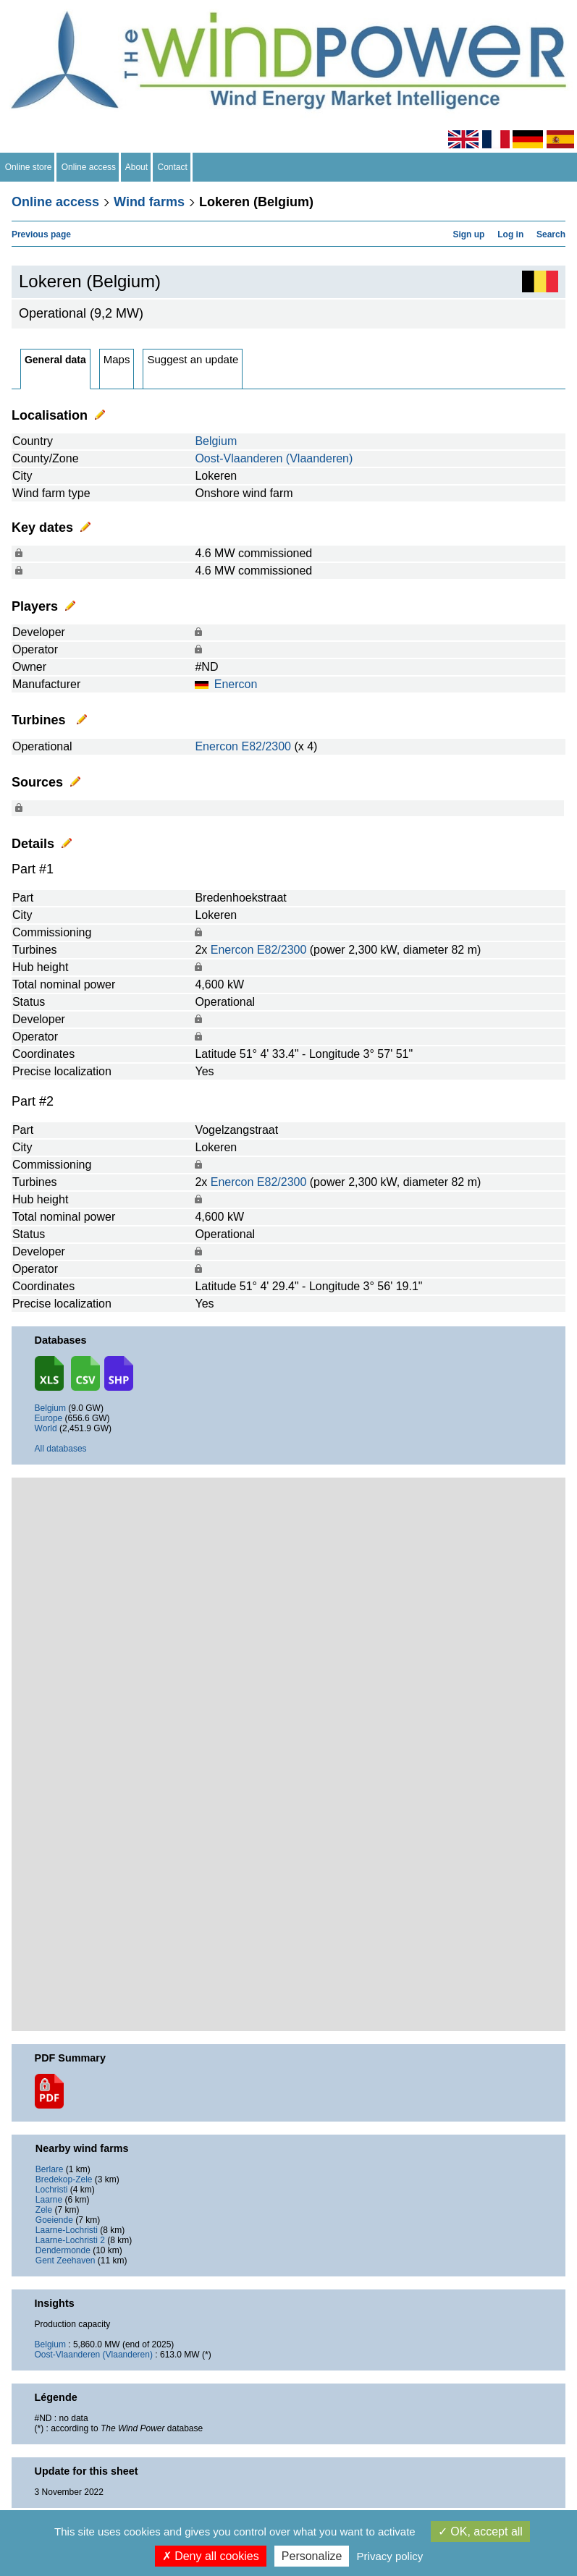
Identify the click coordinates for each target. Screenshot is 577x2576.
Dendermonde (62, 2250)
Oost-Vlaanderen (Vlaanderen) (274, 458)
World (46, 1428)
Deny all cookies (210, 2556)
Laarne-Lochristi (66, 2230)
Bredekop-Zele (64, 2179)
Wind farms (149, 202)
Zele (43, 2210)
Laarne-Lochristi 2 (70, 2240)
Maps (117, 359)
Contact (173, 167)
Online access (88, 167)
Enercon (236, 684)
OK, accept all (480, 2531)
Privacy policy (390, 2556)
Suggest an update (192, 359)
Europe (49, 1418)
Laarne (48, 2200)
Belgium (216, 441)
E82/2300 (266, 746)
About (137, 167)
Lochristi (51, 2190)
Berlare (49, 2169)
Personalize (312, 2556)
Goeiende (54, 2220)
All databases (61, 1449)
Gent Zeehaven (65, 2260)
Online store (28, 167)
